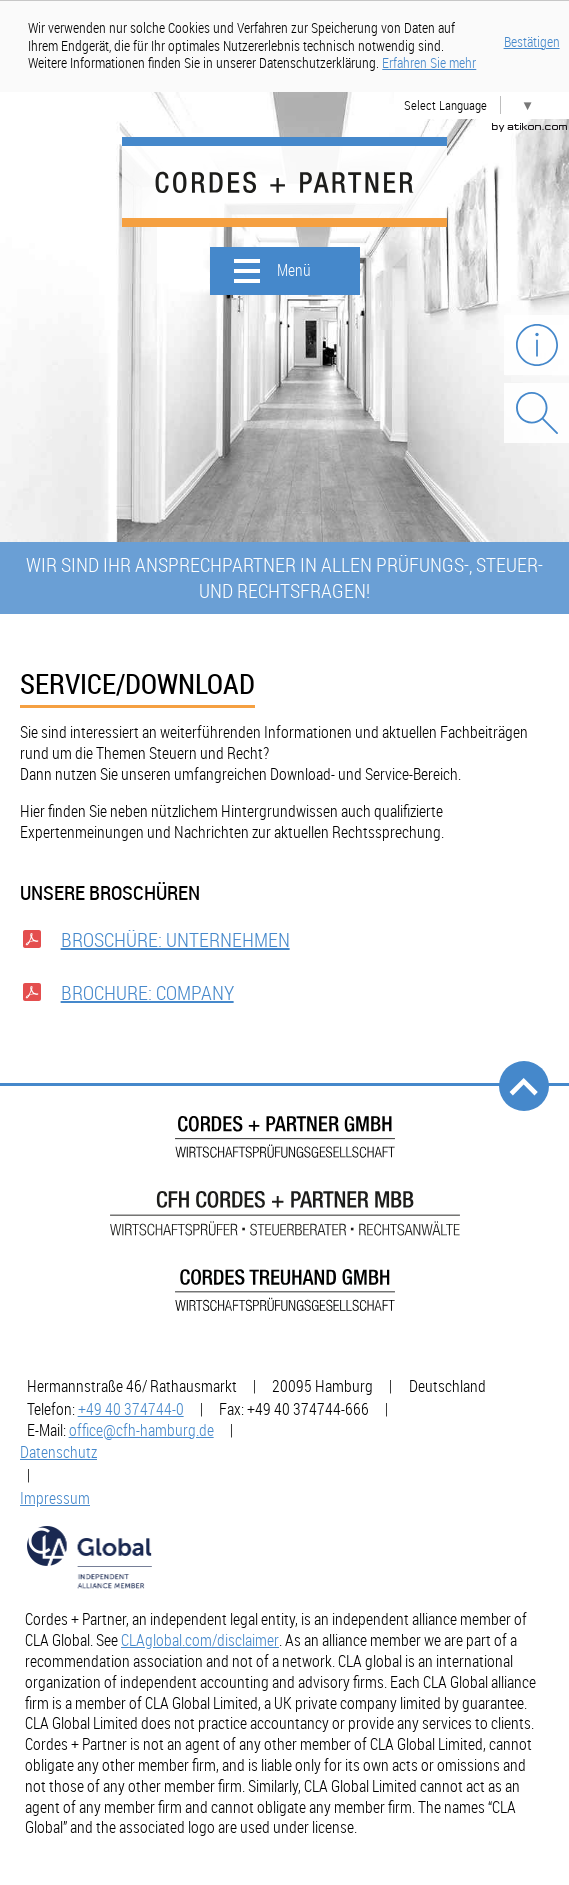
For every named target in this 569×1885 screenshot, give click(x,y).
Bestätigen (532, 42)
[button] (285, 271)
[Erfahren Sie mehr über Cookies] (429, 63)
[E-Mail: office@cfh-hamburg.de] (141, 1430)
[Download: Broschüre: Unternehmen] (284, 945)
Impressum (55, 1498)
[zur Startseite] (284, 182)
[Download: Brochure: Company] (284, 998)
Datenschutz (58, 1452)
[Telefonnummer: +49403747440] (131, 1409)
